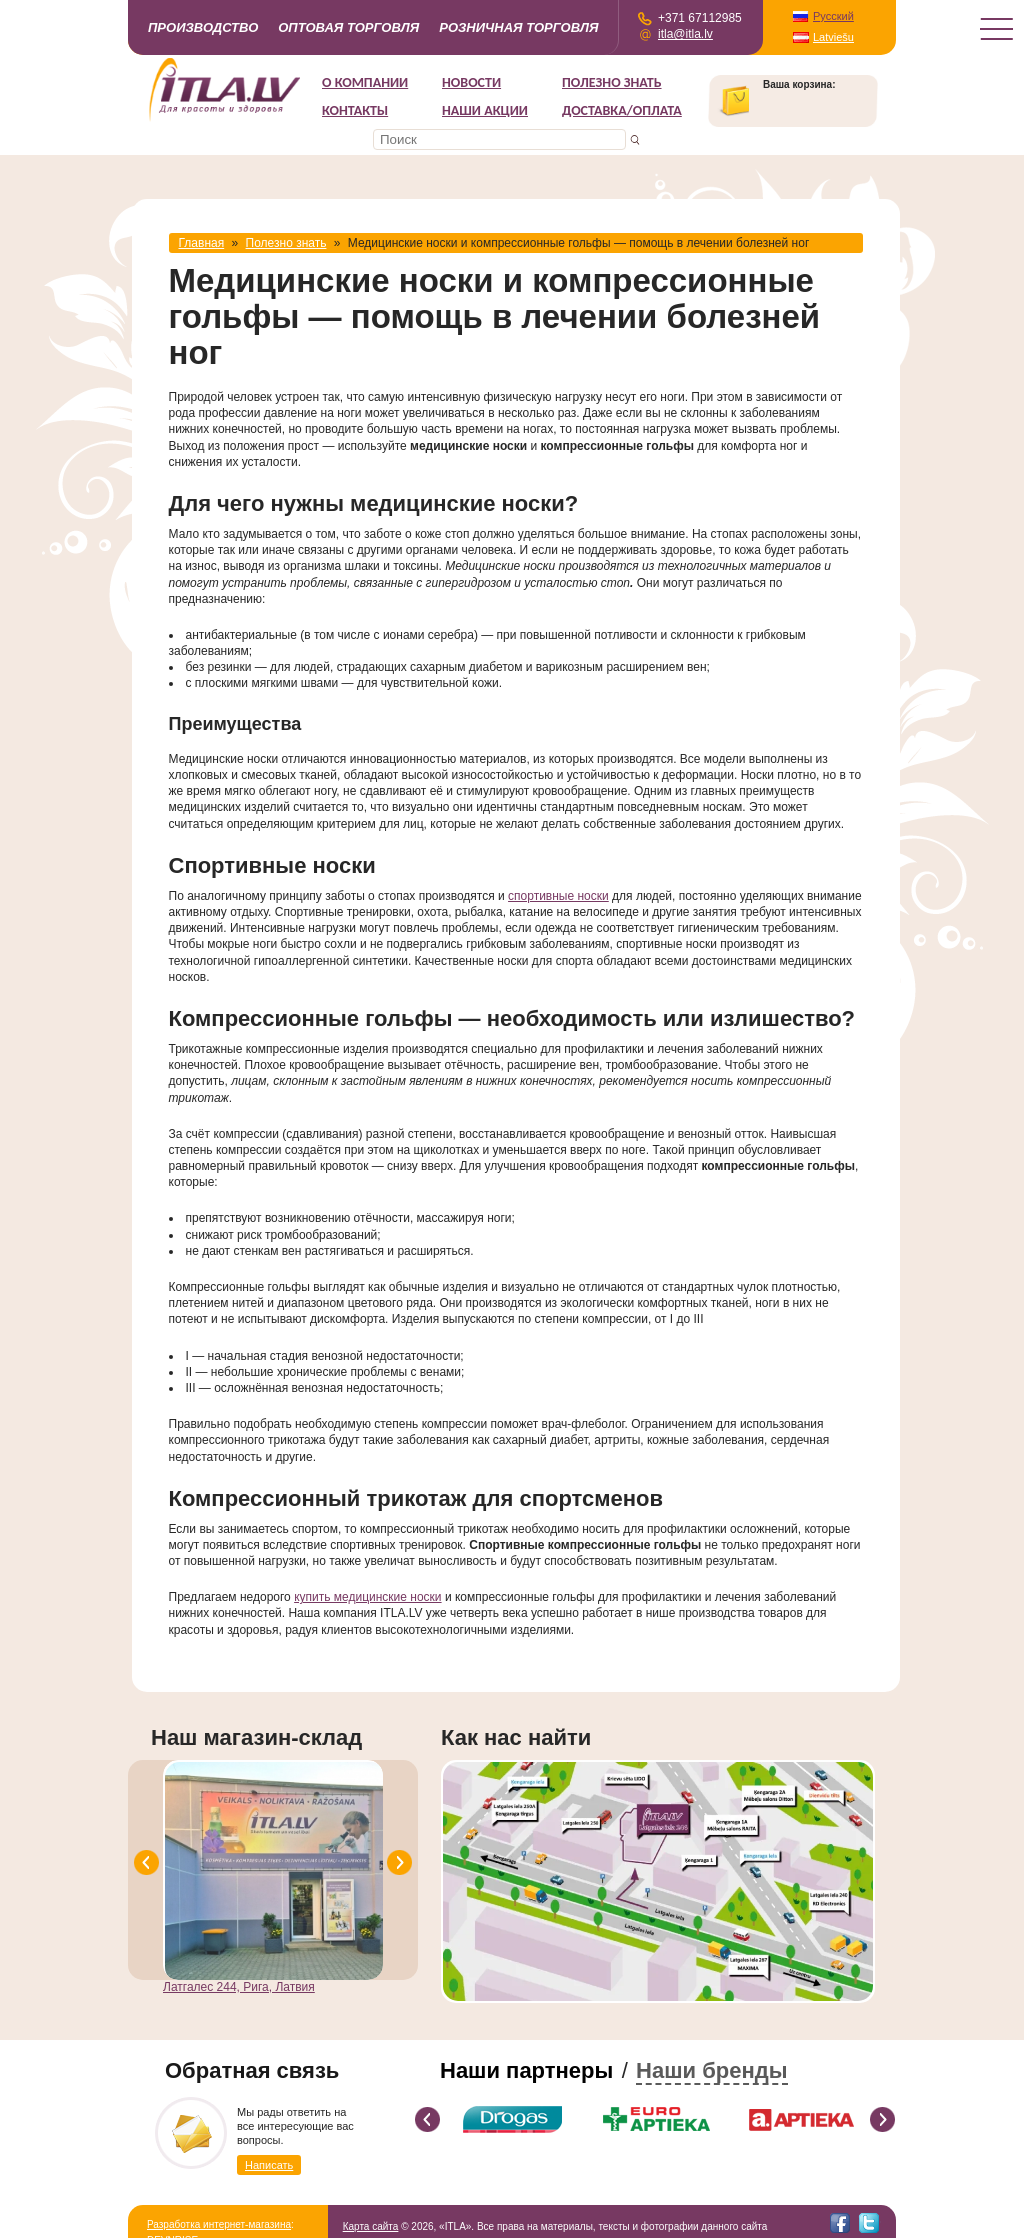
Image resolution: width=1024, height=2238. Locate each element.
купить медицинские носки (367, 1597)
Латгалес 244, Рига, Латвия (239, 1987)
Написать (269, 2165)
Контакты (355, 110)
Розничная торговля (518, 27)
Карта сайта (371, 2226)
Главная (202, 243)
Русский (833, 16)
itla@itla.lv (685, 34)
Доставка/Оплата (622, 110)
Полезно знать (612, 82)
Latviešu (833, 37)
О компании (365, 82)
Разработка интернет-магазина (219, 2224)
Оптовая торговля (348, 27)
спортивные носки (558, 896)
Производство (203, 27)
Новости (471, 82)
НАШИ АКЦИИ (485, 110)
